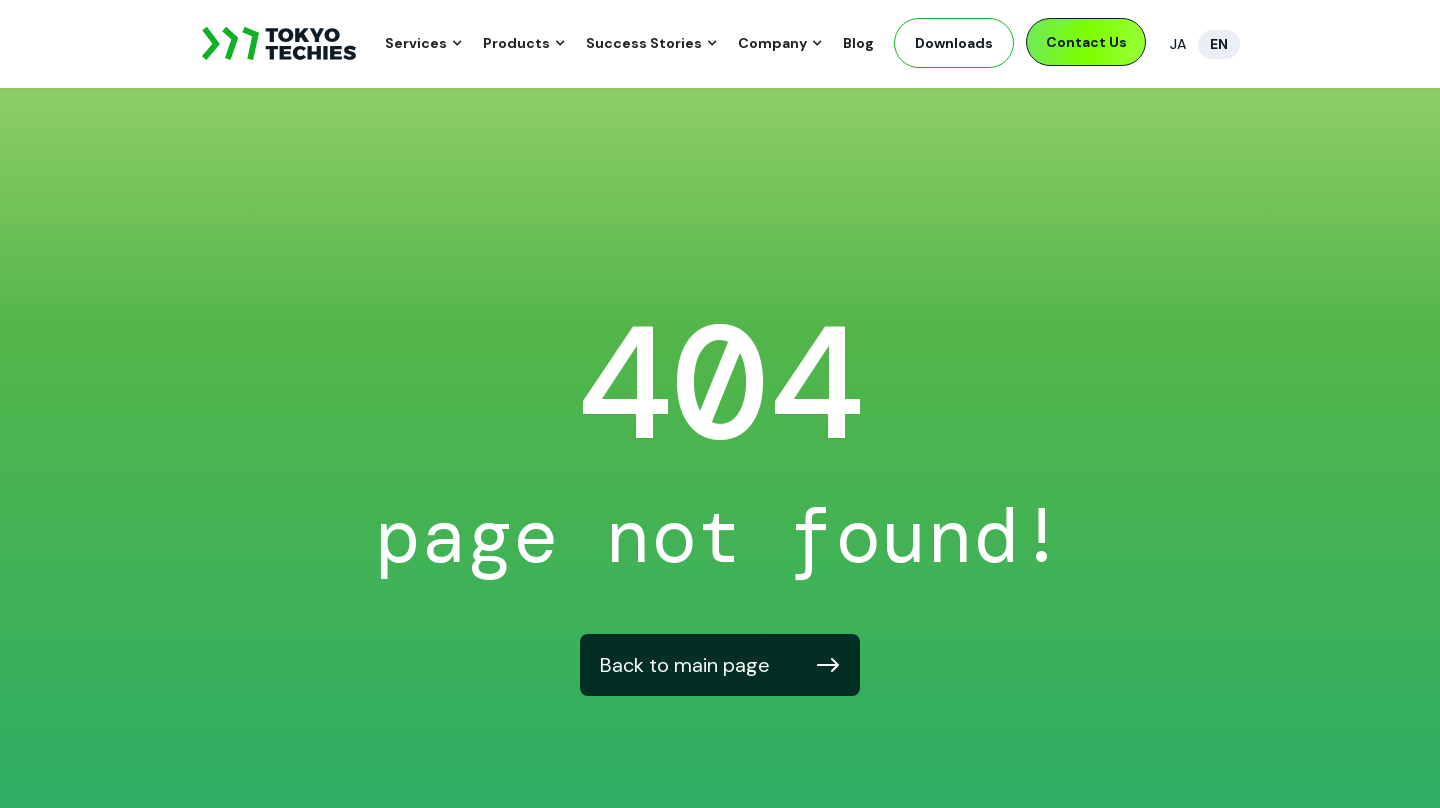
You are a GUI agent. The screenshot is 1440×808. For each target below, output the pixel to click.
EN (1219, 44)
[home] (280, 44)
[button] (424, 44)
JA (1178, 44)
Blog (858, 43)
